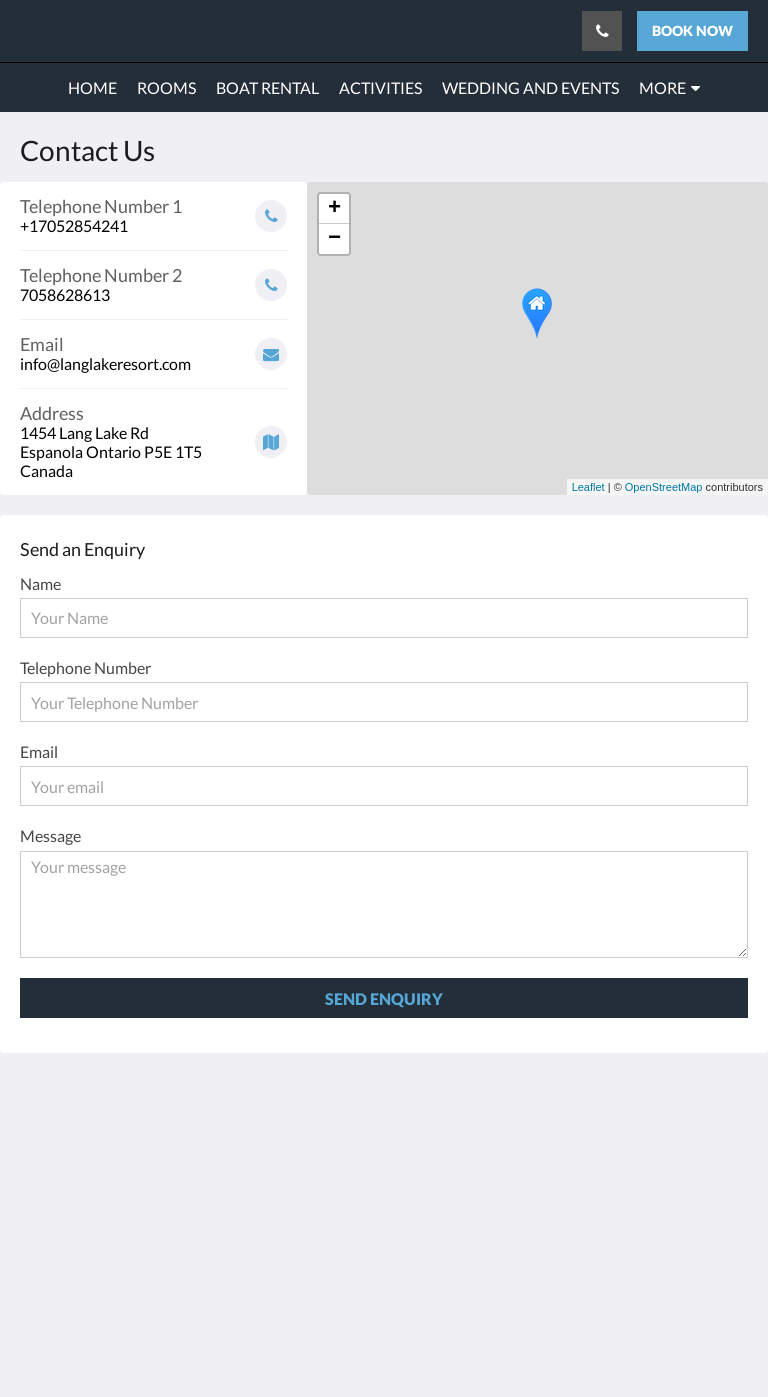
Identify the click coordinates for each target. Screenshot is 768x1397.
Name (40, 583)
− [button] (334, 239)
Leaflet (588, 487)
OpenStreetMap (664, 487)
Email (39, 751)
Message (50, 835)
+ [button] (334, 209)
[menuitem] (92, 88)
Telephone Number (85, 667)
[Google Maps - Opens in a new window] (153, 434)
